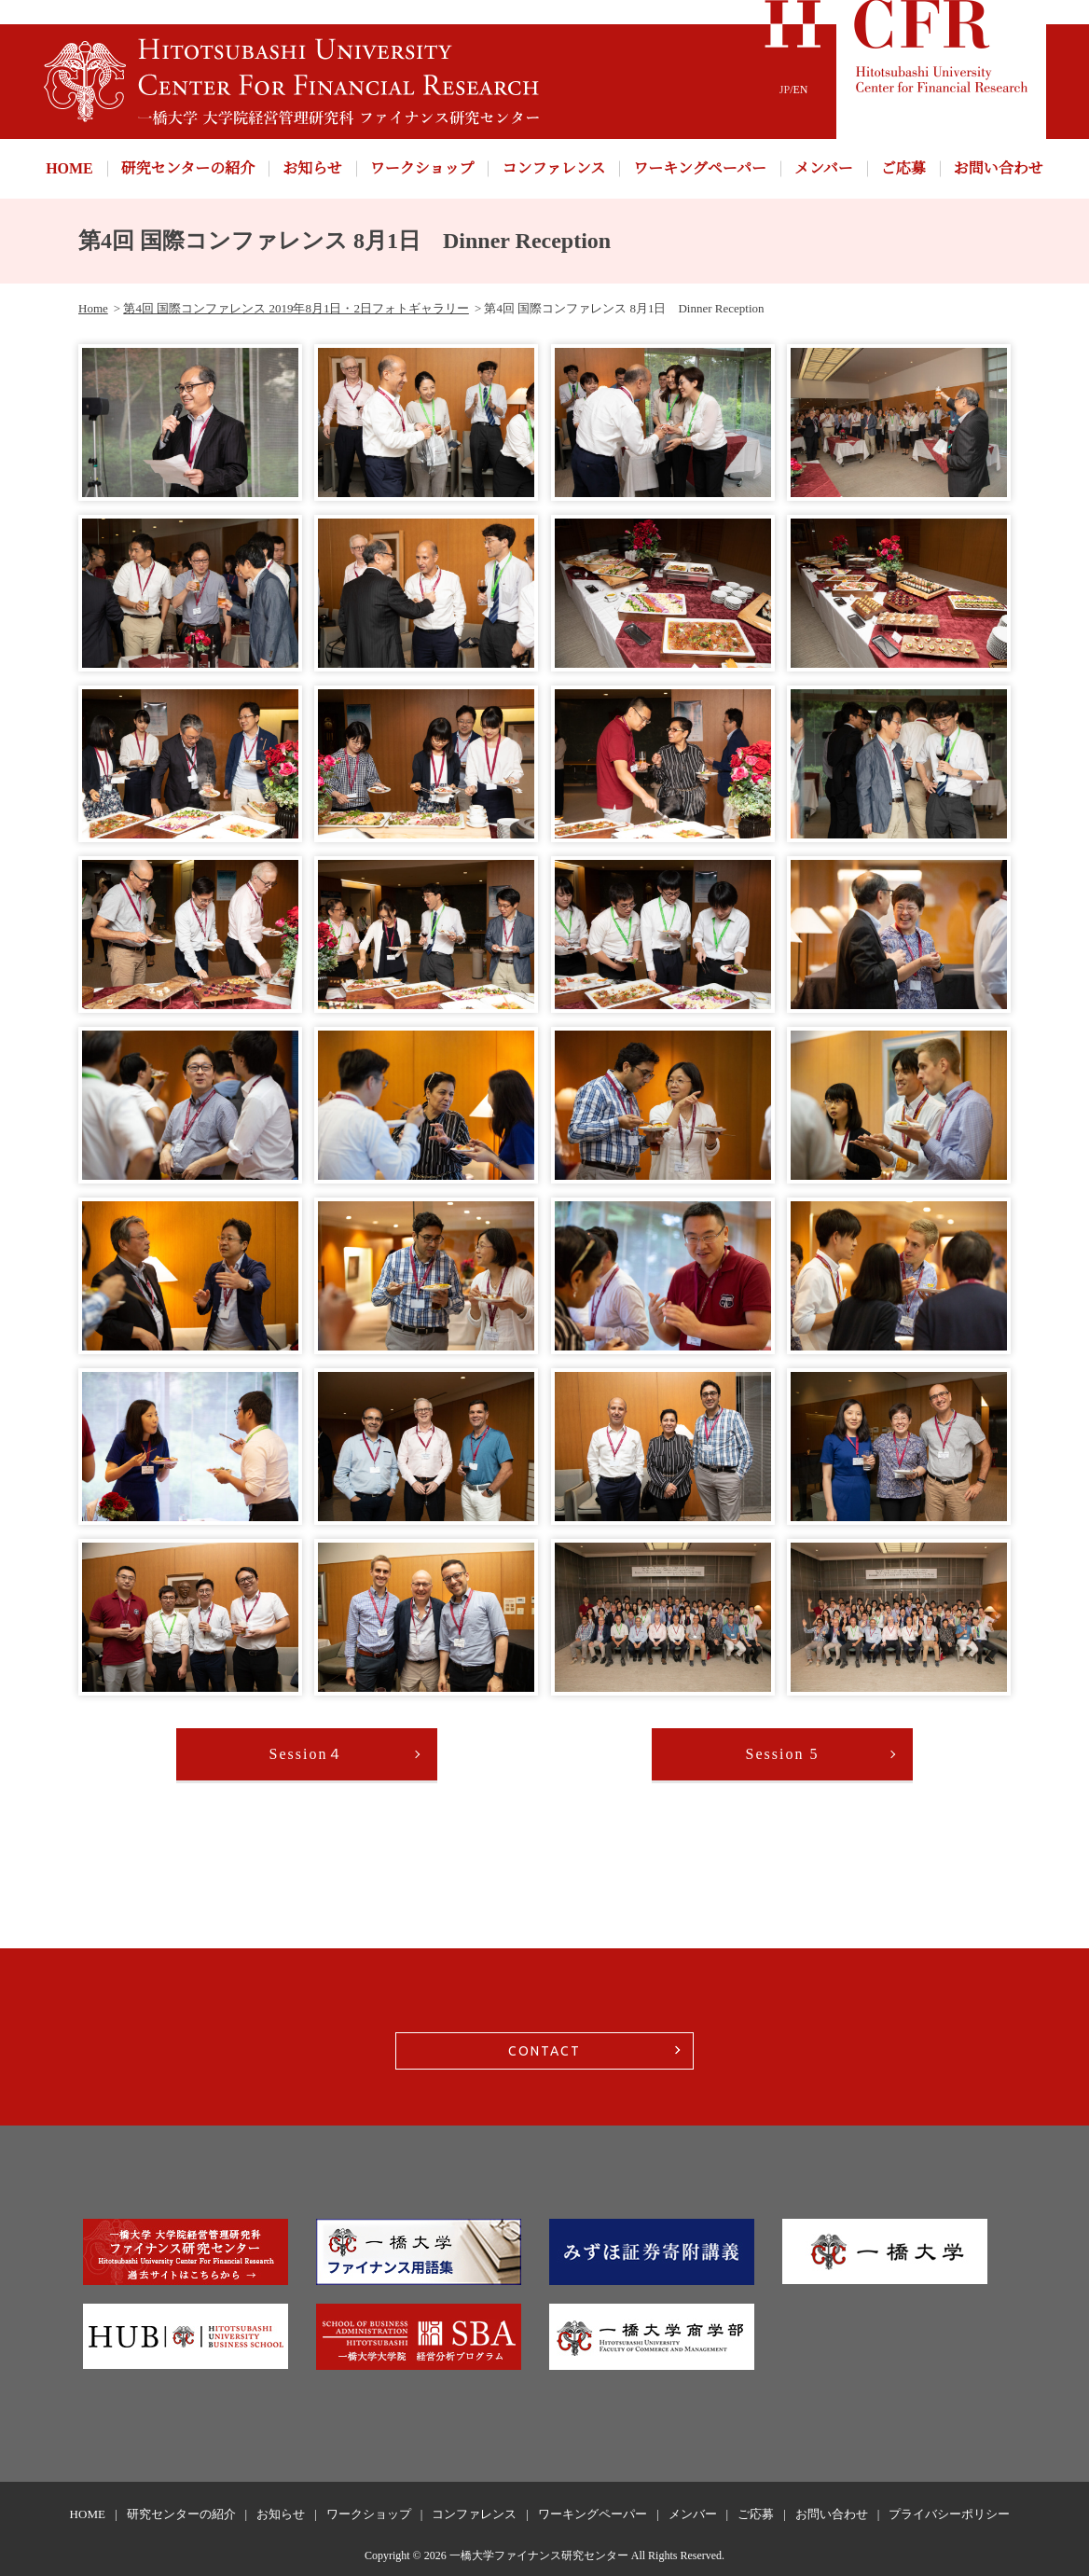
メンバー (823, 168)
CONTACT (544, 2050)
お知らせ (312, 168)
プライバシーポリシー (949, 2514)
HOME (69, 168)
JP (784, 89)
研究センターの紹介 (188, 168)
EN (800, 89)
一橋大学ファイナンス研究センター (538, 2555)
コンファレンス (553, 168)
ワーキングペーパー (699, 168)
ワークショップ (422, 168)
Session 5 (783, 1754)
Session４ (307, 1754)
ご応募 (903, 168)
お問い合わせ (998, 168)
